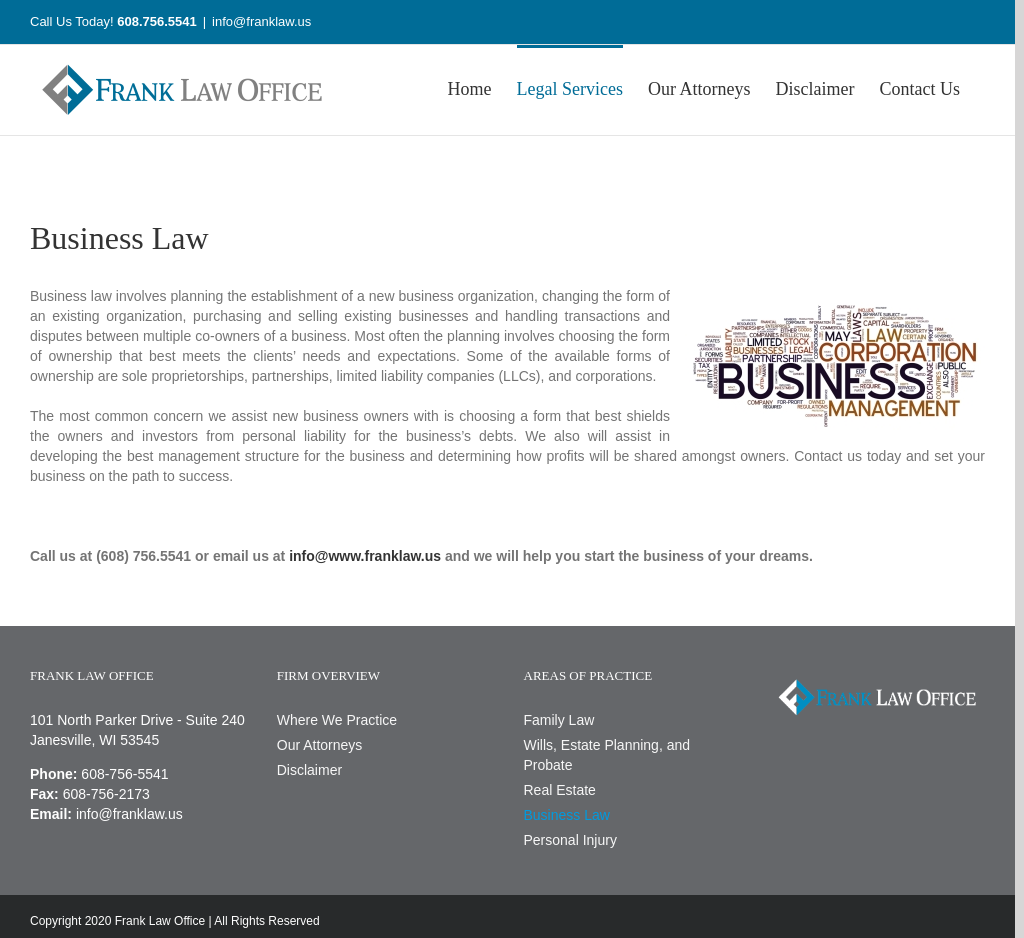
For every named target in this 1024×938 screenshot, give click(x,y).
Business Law (567, 815)
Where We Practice (337, 720)
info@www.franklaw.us (365, 556)
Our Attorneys (320, 745)
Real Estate (560, 790)
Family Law (559, 720)
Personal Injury (570, 840)
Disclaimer (309, 770)
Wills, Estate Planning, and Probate (607, 755)
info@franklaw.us (261, 21)
